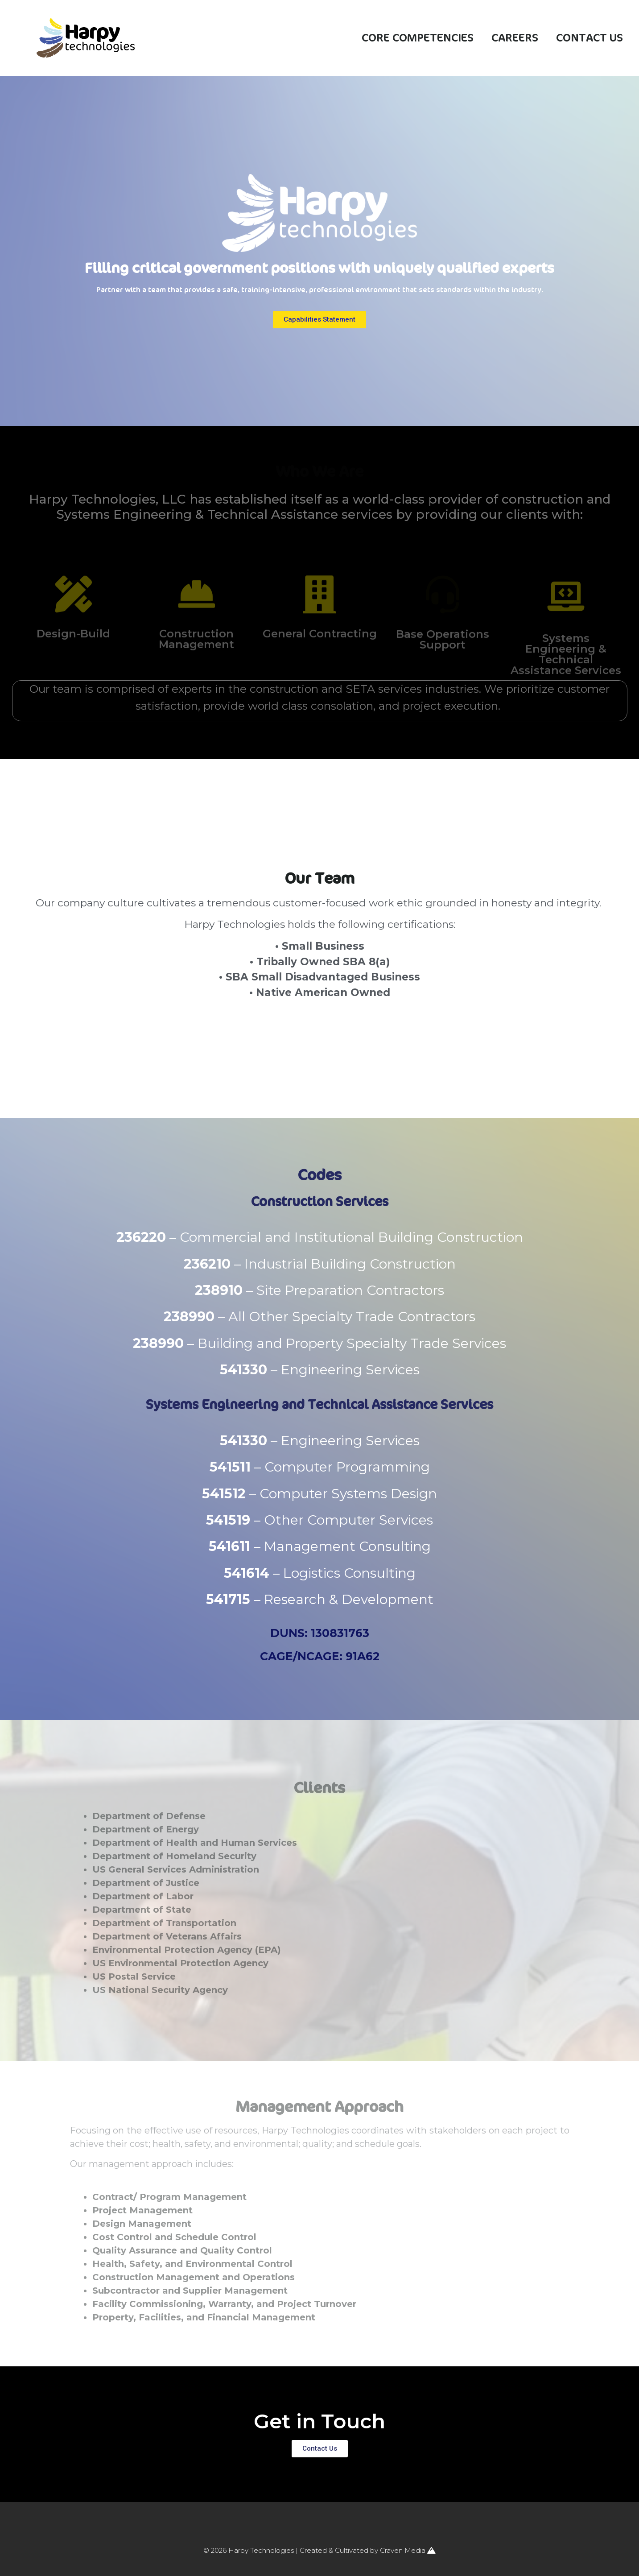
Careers (514, 38)
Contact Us (589, 38)
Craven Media (408, 2550)
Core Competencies (418, 38)
